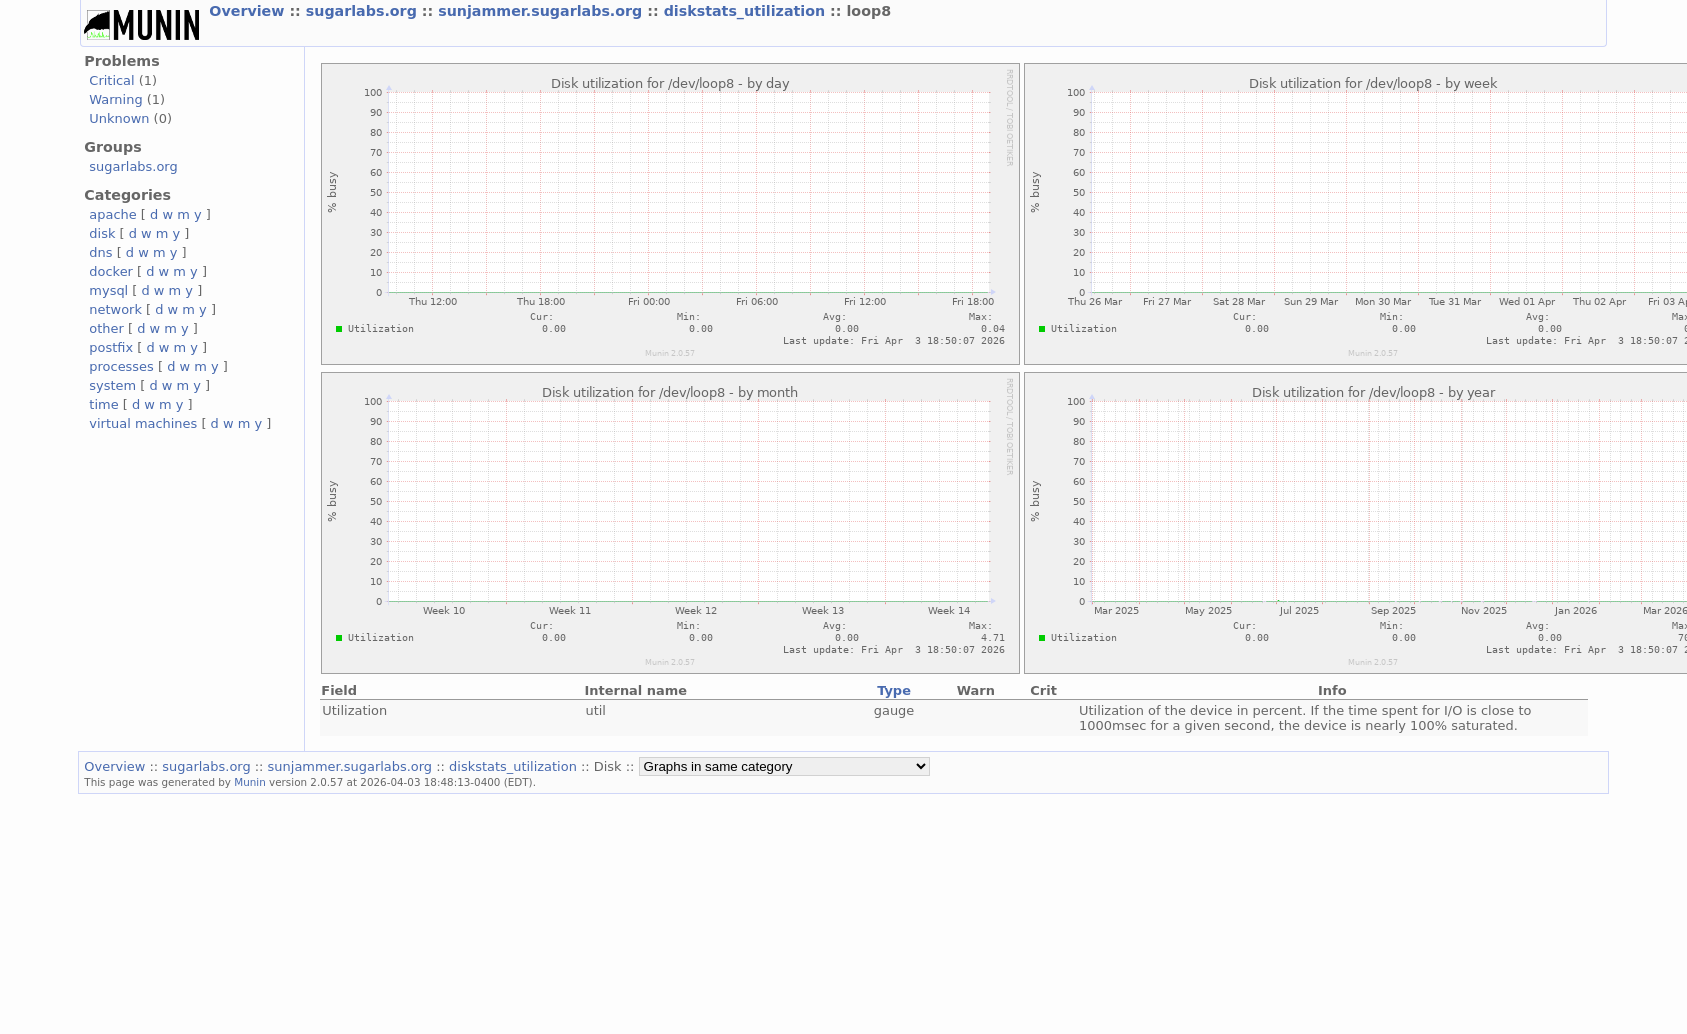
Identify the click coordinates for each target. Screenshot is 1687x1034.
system (112, 385)
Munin (250, 782)
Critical (111, 80)
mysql (108, 290)
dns (100, 252)
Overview (249, 11)
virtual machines (143, 423)
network (115, 309)
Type (894, 690)
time (103, 404)
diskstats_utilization (747, 11)
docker (111, 271)
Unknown (119, 118)
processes (121, 366)
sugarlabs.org (364, 11)
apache (112, 214)
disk (102, 233)
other (106, 328)
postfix (111, 347)
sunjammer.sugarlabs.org (542, 11)
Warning (115, 99)
